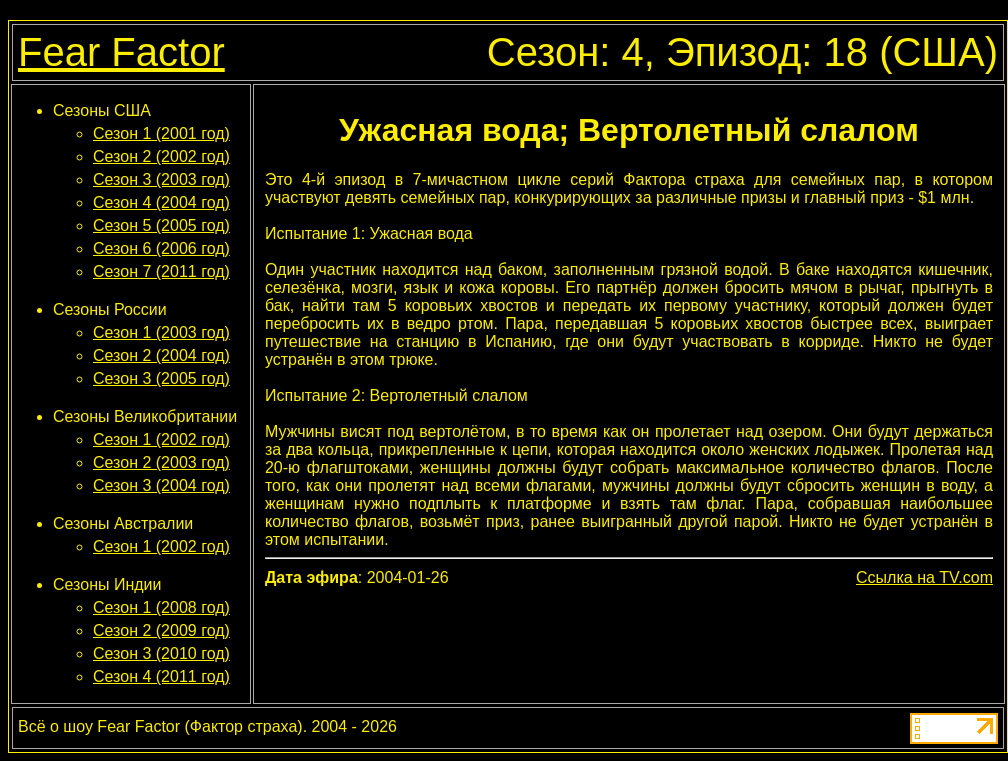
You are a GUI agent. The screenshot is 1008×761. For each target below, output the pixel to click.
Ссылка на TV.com (924, 577)
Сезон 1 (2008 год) (161, 607)
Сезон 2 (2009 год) (161, 630)
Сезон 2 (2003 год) (161, 462)
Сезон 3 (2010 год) (161, 653)
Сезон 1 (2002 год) (161, 439)
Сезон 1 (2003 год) (161, 332)
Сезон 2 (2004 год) (161, 355)
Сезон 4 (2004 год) (161, 202)
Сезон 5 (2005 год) (161, 225)
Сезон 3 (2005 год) (161, 378)
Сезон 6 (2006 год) (161, 248)
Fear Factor (121, 52)
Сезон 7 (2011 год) (161, 271)
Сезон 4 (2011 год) (161, 676)
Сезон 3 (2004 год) (161, 485)
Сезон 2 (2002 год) (161, 156)
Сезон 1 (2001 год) (161, 133)
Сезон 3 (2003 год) (161, 179)
